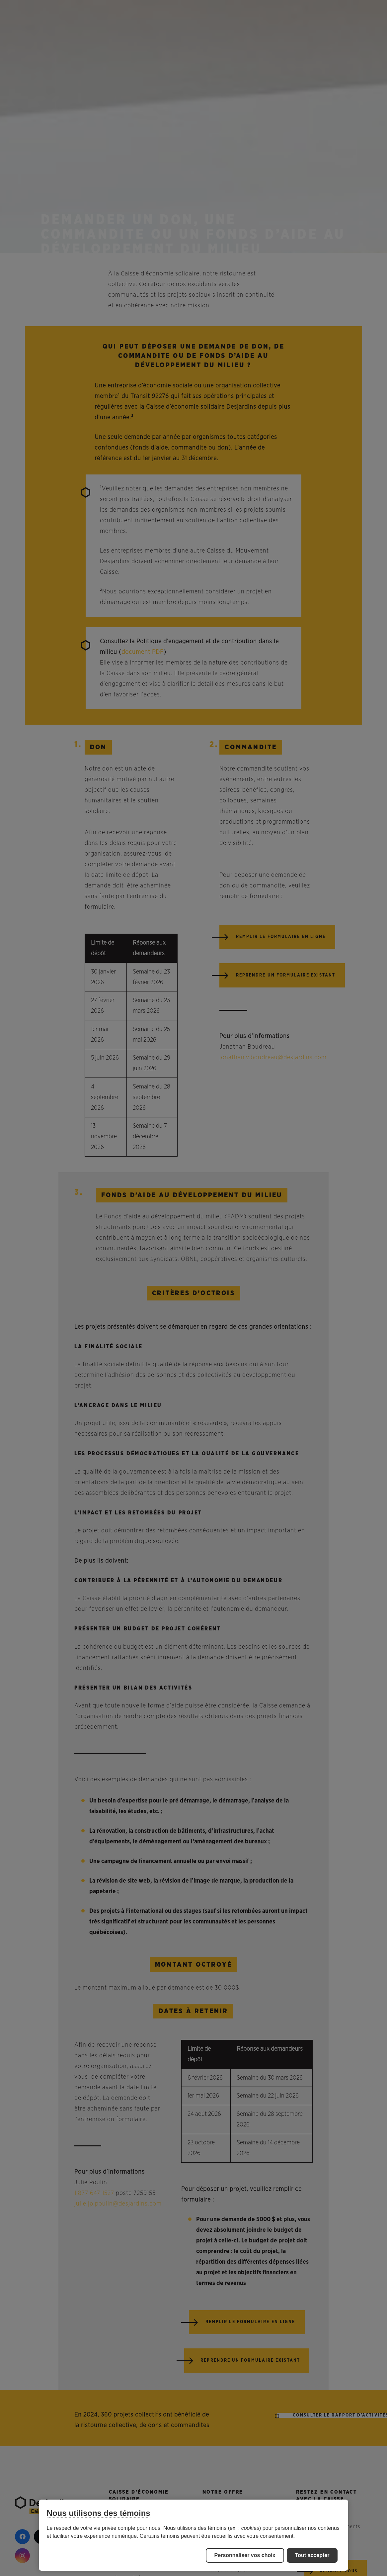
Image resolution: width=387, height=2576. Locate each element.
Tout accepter (312, 2555)
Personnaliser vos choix (244, 2555)
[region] (193, 2535)
